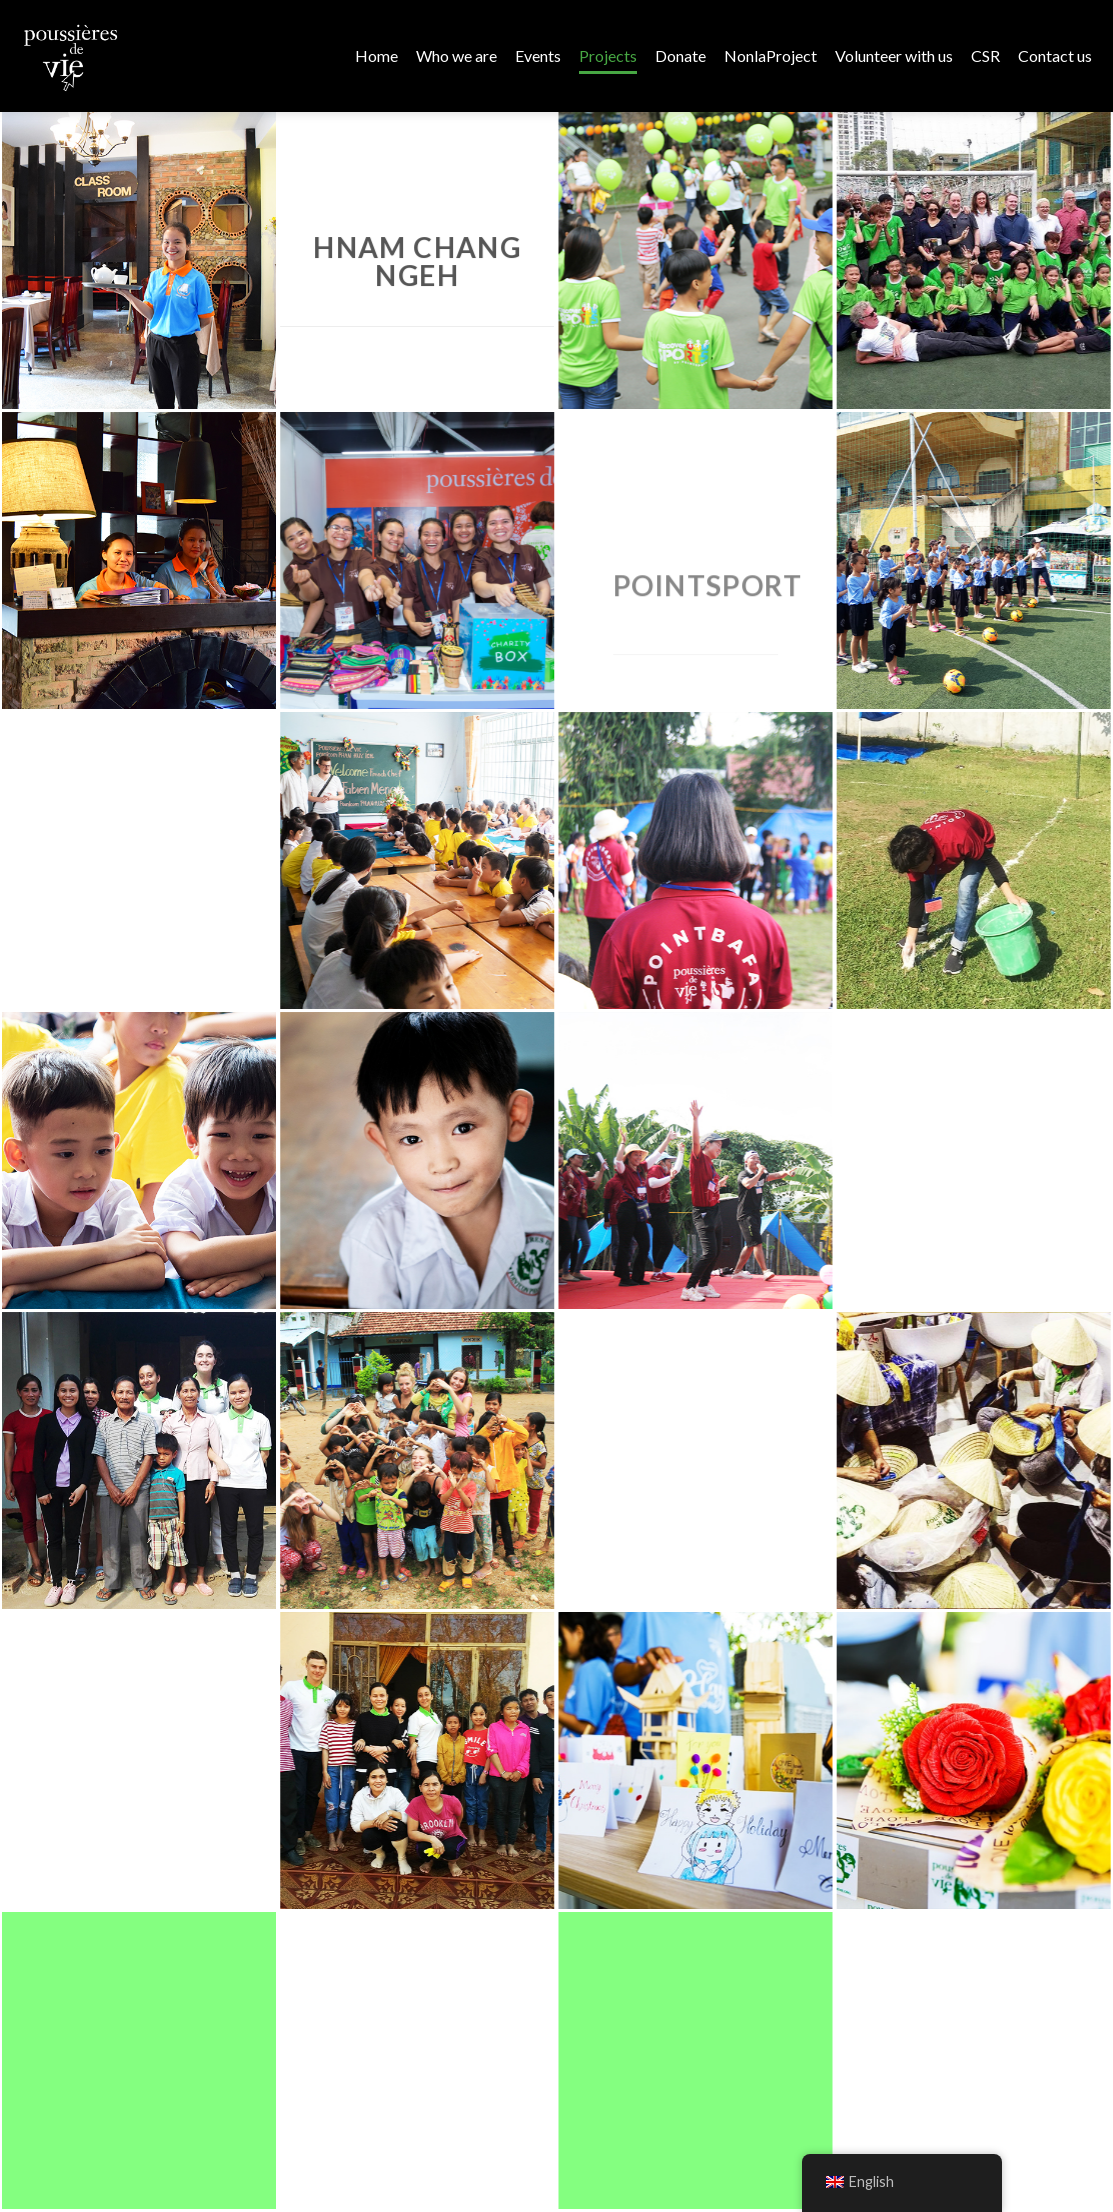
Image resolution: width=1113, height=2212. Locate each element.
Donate (680, 55)
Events (538, 55)
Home (376, 55)
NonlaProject (770, 55)
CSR (985, 55)
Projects (608, 55)
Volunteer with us (894, 55)
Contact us (1055, 55)
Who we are (456, 55)
